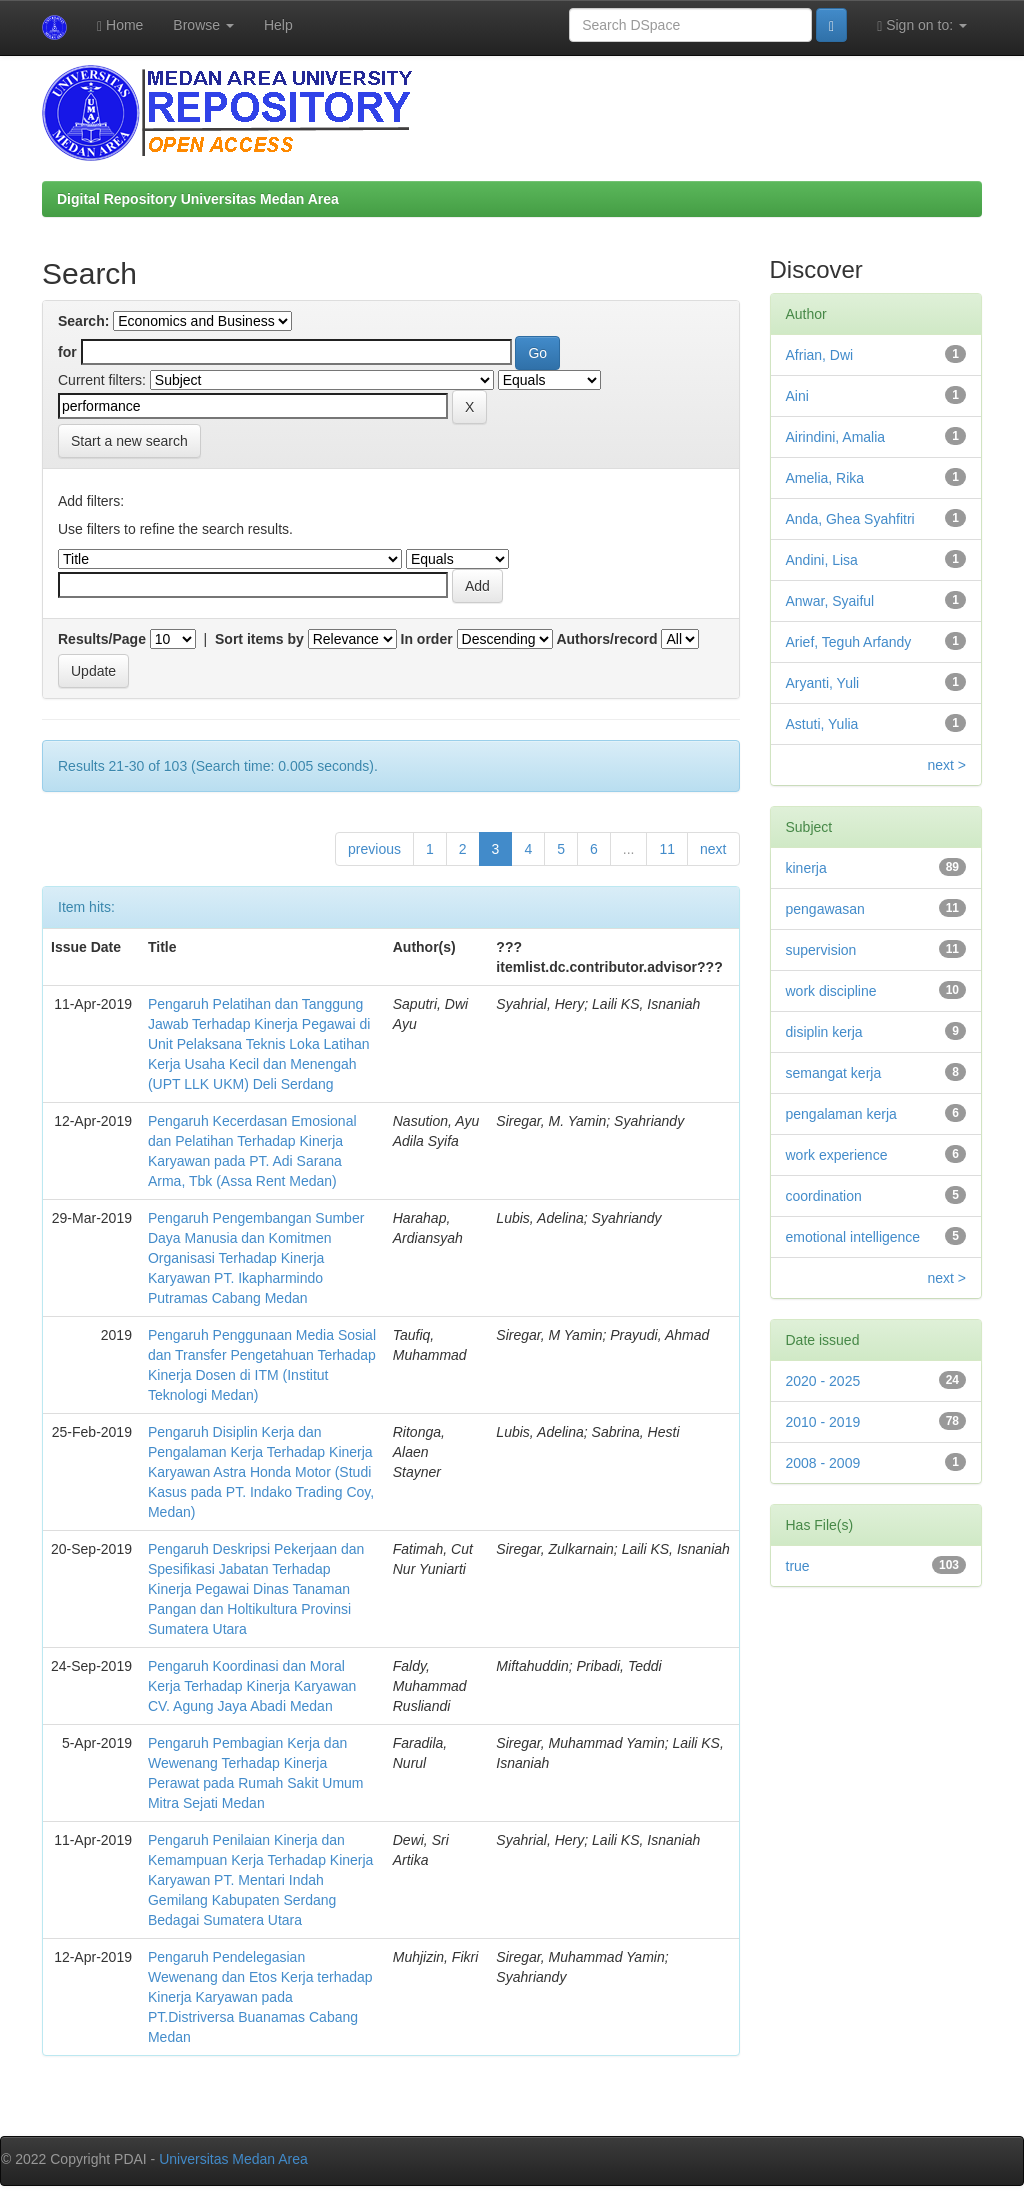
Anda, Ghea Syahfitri (850, 519)
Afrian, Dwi (820, 355)
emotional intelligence (853, 1237)
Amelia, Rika (825, 478)
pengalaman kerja (841, 1114)
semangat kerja (834, 1073)
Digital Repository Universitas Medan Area (198, 199)
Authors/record (606, 639)
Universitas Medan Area (233, 2159)
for (67, 352)
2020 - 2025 (823, 1381)
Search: (83, 321)
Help (278, 25)
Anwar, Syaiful (830, 601)
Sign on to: (922, 25)
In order (427, 639)
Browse (203, 25)
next (713, 849)
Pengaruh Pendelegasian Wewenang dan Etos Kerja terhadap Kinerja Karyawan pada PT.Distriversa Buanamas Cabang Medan (260, 1997)
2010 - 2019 (823, 1422)
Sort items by (259, 639)
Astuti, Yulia (822, 724)
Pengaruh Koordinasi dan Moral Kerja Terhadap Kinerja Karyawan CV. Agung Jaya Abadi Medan (252, 1686)
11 (667, 849)
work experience (837, 1155)
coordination (824, 1196)
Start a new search (129, 441)
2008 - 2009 (823, 1463)
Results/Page (102, 639)
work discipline (831, 991)
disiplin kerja (824, 1032)
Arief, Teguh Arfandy (849, 642)
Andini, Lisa (822, 560)
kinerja (806, 868)
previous (374, 849)
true (798, 1566)
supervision (821, 950)
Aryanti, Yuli (823, 683)
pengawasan (825, 909)
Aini (797, 396)
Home (120, 25)
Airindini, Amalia (836, 437)
